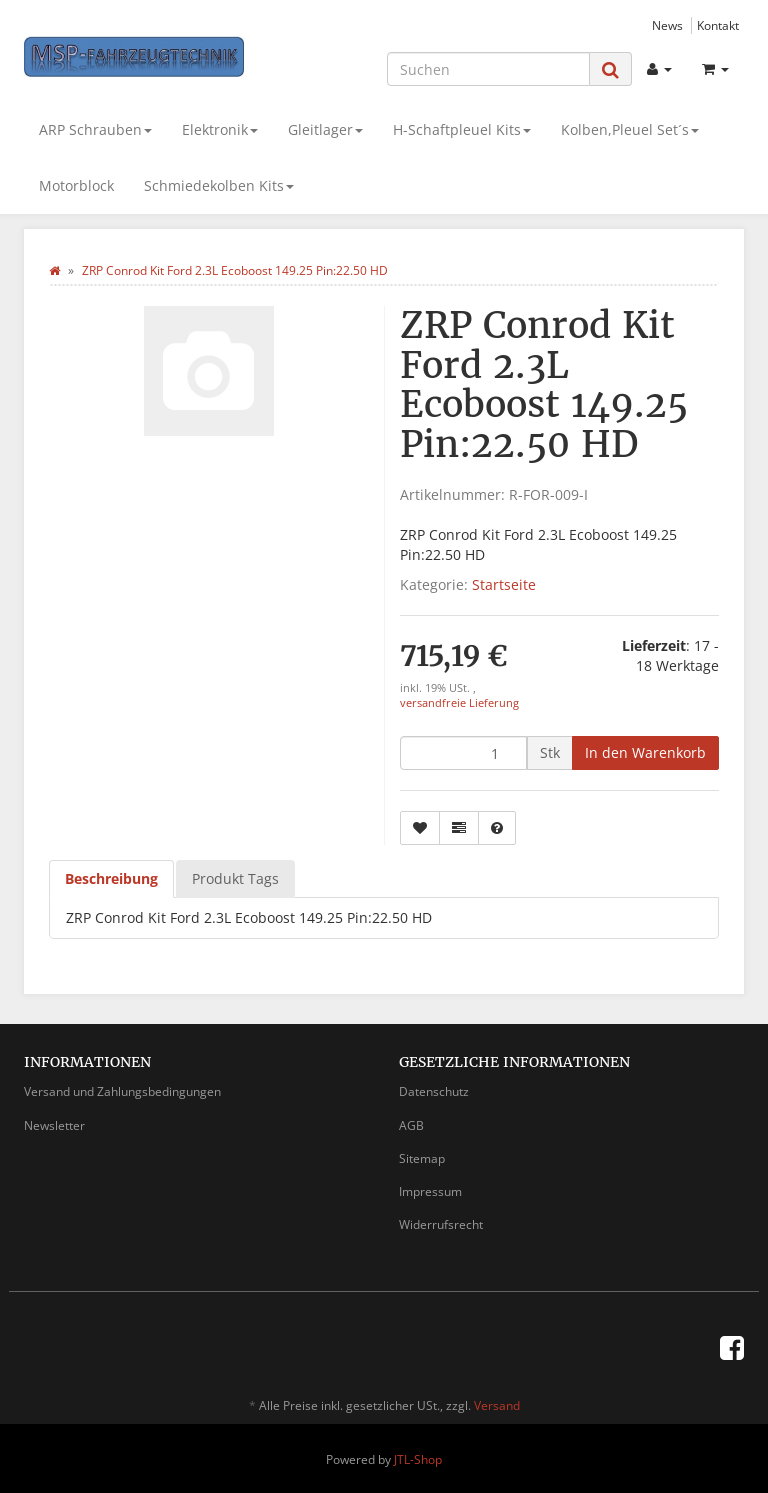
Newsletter (54, 1125)
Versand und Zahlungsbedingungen (122, 1091)
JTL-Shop (418, 1459)
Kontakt (718, 25)
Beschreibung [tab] (111, 878)
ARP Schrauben (95, 129)
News (667, 25)
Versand (497, 1405)
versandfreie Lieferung (459, 703)
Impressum (430, 1191)
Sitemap (422, 1158)
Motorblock (76, 185)
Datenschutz (434, 1091)
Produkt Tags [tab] (235, 878)
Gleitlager (325, 129)
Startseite (504, 584)
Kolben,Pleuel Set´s (630, 129)
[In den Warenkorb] (645, 753)
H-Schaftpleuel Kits (462, 129)
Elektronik (220, 129)
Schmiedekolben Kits (219, 185)
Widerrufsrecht (441, 1224)
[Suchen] (488, 69)
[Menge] (463, 753)
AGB (411, 1125)
